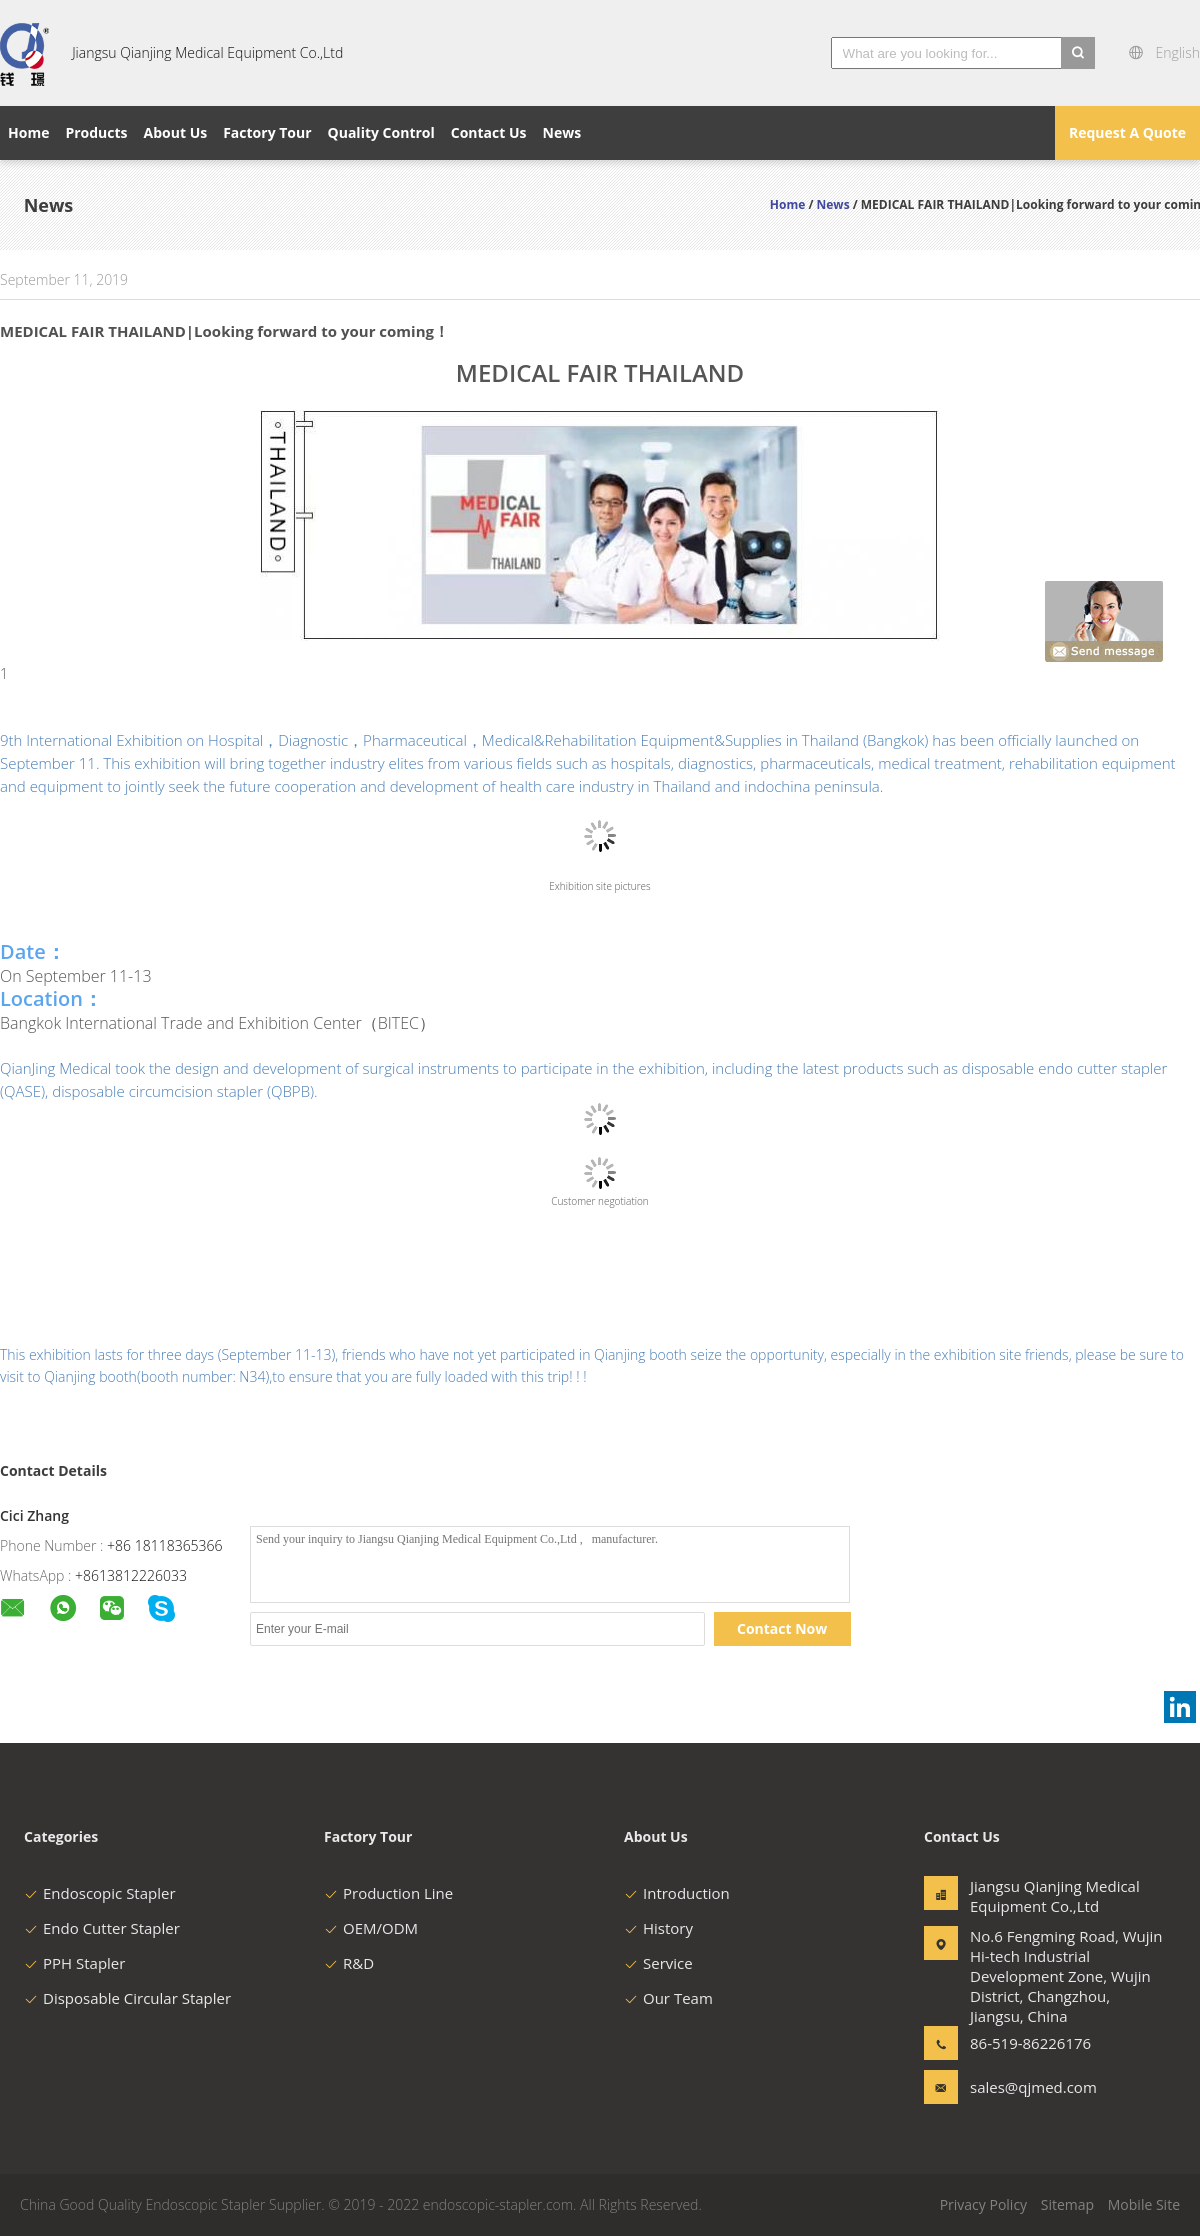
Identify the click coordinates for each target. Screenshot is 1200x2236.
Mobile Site (1144, 2204)
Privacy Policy (983, 2204)
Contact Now (782, 1628)
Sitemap (1067, 2204)
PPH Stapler (74, 1963)
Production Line (388, 1893)
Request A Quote (1127, 132)
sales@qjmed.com (1033, 2087)
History (658, 1928)
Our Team (668, 1998)
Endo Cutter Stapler (102, 1928)
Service (658, 1963)
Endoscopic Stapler (100, 1893)
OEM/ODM (371, 1928)
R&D (349, 1963)
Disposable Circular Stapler (127, 1998)
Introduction (677, 1893)
